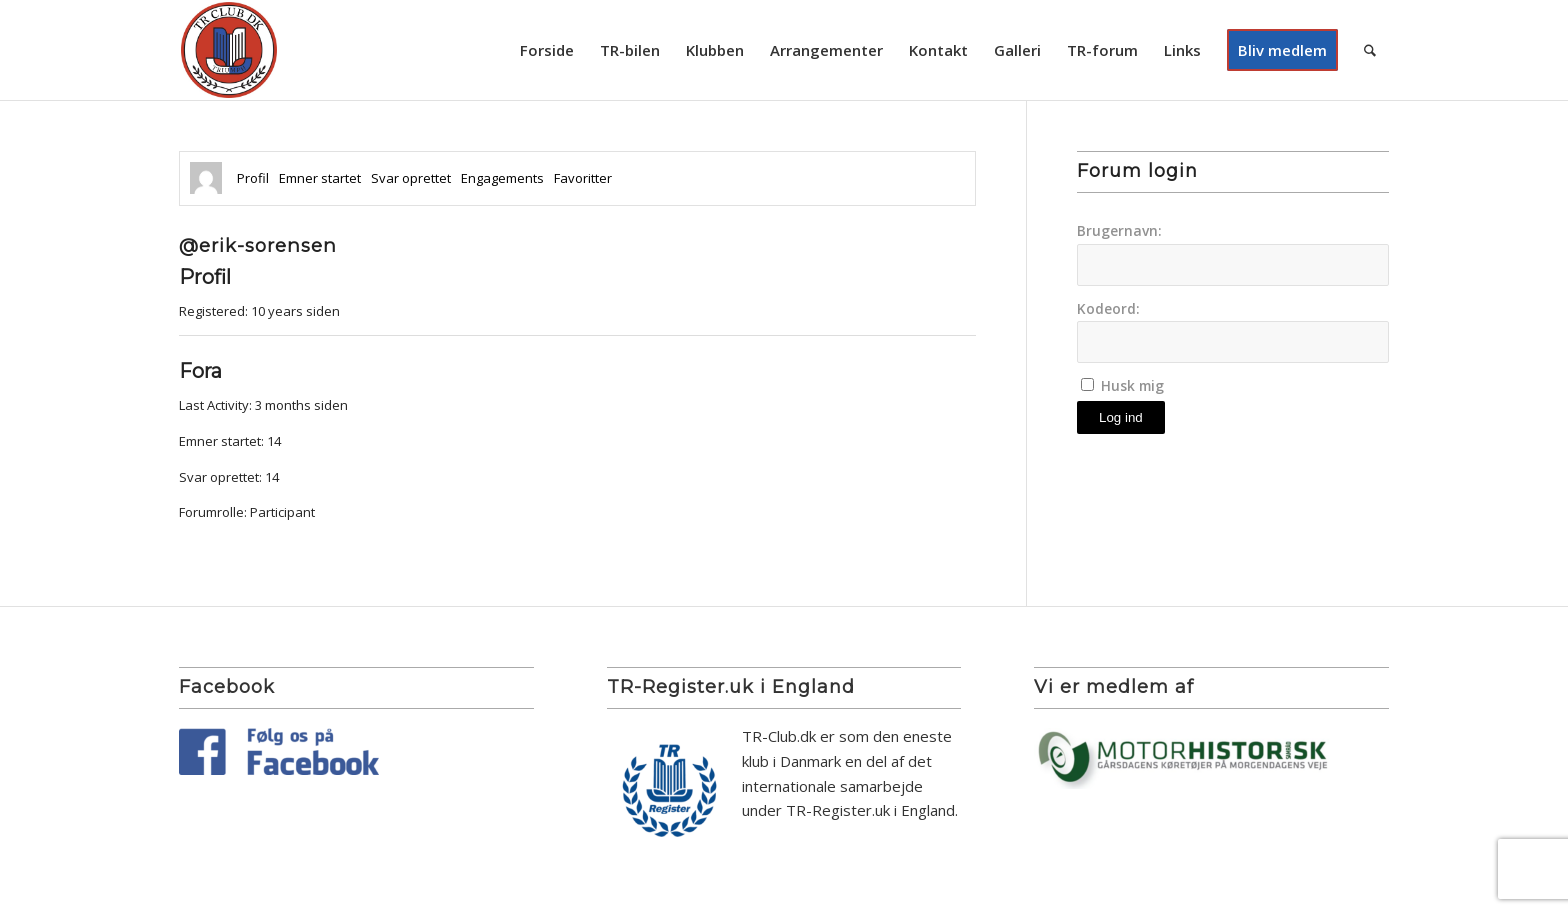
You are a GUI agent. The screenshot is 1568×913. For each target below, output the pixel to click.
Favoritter (583, 178)
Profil (253, 178)
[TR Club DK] (229, 50)
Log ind (1121, 417)
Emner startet (320, 178)
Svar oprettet (411, 178)
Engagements (502, 178)
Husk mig (1132, 385)
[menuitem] (547, 50)
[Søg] (1370, 50)
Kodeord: (1108, 308)
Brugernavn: (1119, 230)
